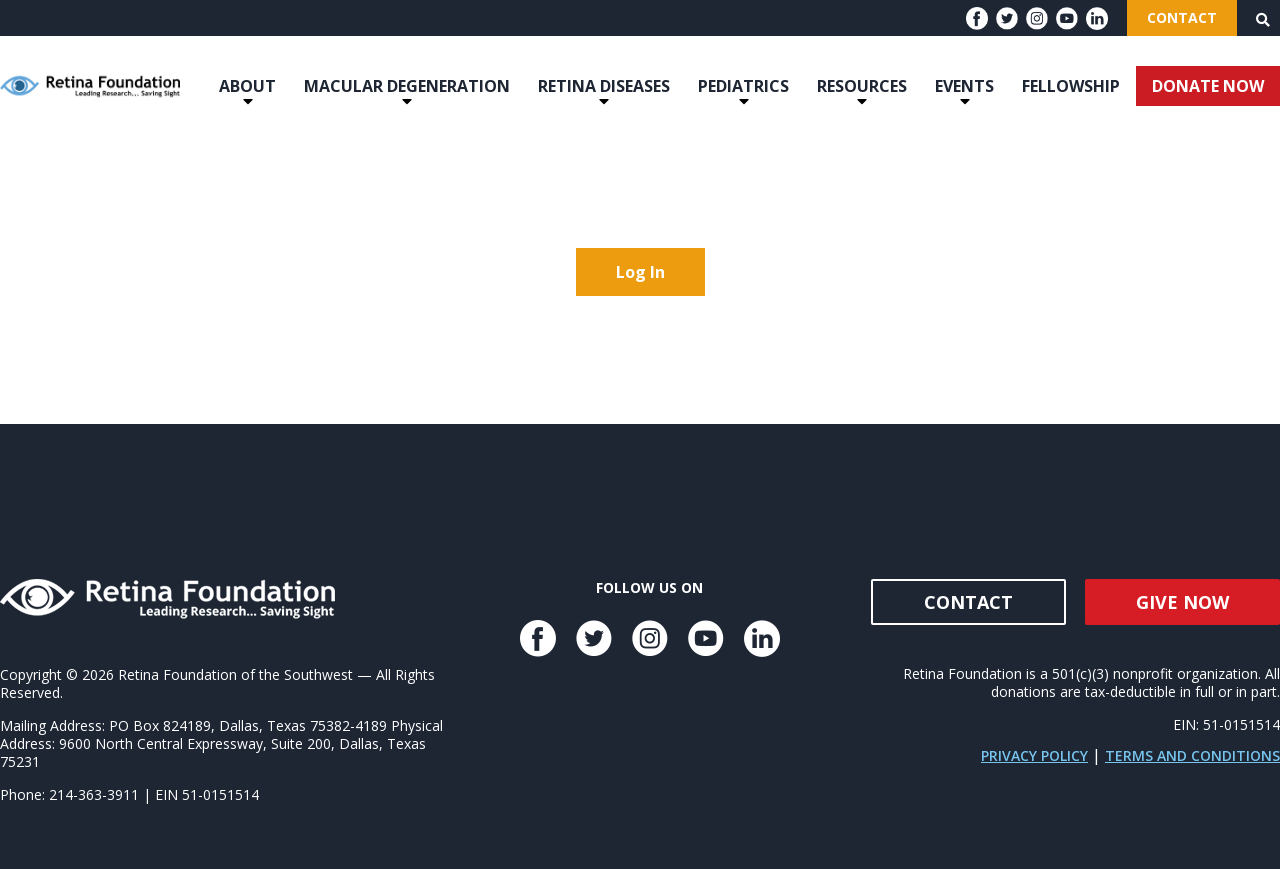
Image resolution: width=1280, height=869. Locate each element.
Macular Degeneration (407, 86)
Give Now (1182, 602)
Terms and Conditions (1192, 755)
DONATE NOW (1208, 86)
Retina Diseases (604, 86)
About (247, 86)
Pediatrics (743, 86)
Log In (640, 272)
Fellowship (1071, 86)
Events (964, 86)
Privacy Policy (1034, 755)
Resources (862, 86)
